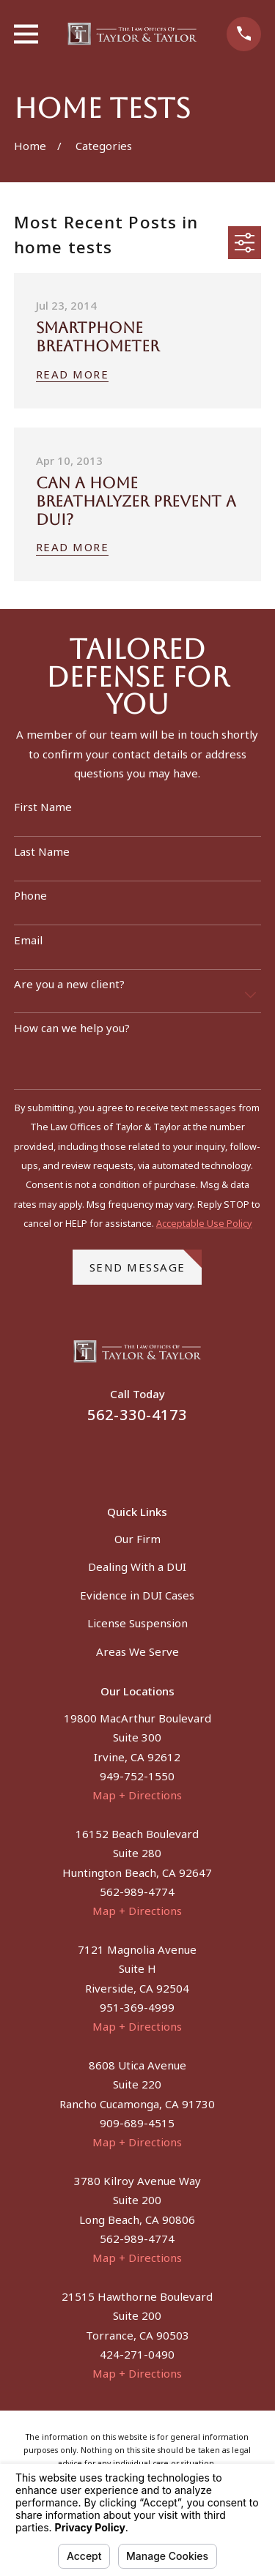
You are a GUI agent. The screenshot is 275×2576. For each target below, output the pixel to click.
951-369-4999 (137, 2007)
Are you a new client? (69, 983)
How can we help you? (72, 1027)
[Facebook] (120, 1455)
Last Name (42, 851)
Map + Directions (137, 1795)
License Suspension (137, 1623)
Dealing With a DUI (137, 1566)
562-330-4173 (137, 1415)
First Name (43, 806)
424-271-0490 (137, 2354)
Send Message (145, 1262)
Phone (30, 895)
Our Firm (137, 1538)
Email (28, 940)
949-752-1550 (137, 1776)
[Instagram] (155, 1455)
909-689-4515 (137, 2123)
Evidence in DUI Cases (137, 1595)
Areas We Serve (137, 1651)
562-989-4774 (137, 1891)
